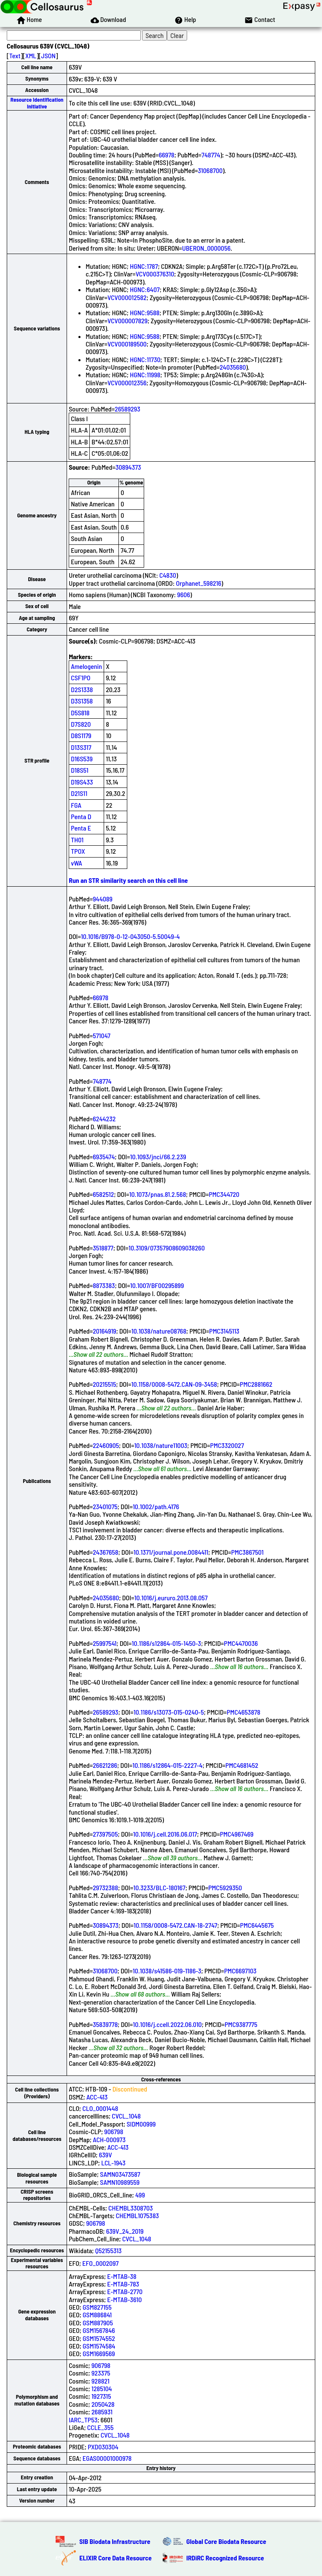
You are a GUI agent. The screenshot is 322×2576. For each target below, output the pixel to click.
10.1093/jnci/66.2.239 (158, 1157)
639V (105, 2155)
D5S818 (80, 713)
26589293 (127, 409)
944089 (103, 899)
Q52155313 (108, 2250)
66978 (166, 155)
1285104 (101, 2388)
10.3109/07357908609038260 (167, 1248)
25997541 (104, 1643)
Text (15, 55)
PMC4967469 (237, 1834)
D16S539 (82, 759)
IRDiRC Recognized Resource (225, 2558)
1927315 (101, 2396)
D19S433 (82, 782)
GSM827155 (97, 2307)
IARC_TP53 (83, 2420)
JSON (48, 55)
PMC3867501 (247, 1552)
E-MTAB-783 (123, 2284)
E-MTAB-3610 (124, 2299)
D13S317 (81, 747)
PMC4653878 (243, 1712)
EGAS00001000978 (107, 2458)
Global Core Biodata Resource (226, 2541)
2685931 (102, 2412)
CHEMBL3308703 (130, 2208)
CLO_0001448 (100, 2108)
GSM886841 (97, 2315)
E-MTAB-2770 (124, 2291)
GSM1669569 (99, 2353)
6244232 (104, 1119)
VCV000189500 (127, 344)
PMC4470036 (241, 1643)
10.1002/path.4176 (156, 1506)
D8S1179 (81, 735)
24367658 (105, 1552)
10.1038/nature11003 (160, 1445)
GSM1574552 (99, 2338)
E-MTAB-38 (121, 2276)
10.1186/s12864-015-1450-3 (166, 1643)
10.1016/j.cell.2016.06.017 (165, 1834)
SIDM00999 (141, 2124)
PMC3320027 (227, 1445)
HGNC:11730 (145, 359)
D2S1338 (82, 689)
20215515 (104, 1384)
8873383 (104, 1285)
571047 (101, 1035)
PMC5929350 (225, 1887)
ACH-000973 (109, 2139)
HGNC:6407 (145, 289)
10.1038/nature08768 (158, 1331)
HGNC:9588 (144, 312)
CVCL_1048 (126, 2116)
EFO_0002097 (100, 2263)
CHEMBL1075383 (137, 2215)
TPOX (78, 851)
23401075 (105, 1506)
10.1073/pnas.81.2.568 (157, 1194)
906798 (113, 2131)
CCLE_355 (100, 2427)
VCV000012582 (127, 297)
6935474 (104, 1157)
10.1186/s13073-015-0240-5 (169, 1712)
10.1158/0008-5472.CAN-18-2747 (175, 1925)
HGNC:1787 (144, 266)
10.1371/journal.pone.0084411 (171, 1552)
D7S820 (81, 724)
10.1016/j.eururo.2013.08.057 (171, 1598)
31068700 (210, 170)
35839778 (105, 2024)
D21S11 (79, 793)
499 (140, 2195)
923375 (100, 2373)
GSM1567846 (99, 2330)
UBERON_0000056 (206, 248)
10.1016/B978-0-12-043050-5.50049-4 (130, 936)
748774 (210, 155)
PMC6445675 (257, 1925)
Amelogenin (86, 666)
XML (30, 55)
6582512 (103, 1194)
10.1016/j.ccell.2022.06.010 (167, 2024)
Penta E (81, 828)
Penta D (81, 816)
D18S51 (80, 770)
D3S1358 (82, 701)
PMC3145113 (224, 1331)
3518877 (103, 1248)
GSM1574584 (99, 2346)
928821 (100, 2381)
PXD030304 (103, 2447)
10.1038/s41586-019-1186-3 (167, 1971)
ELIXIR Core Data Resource (115, 2558)
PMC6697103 (240, 1971)
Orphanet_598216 (198, 583)
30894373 (128, 467)
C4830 (167, 575)
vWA (76, 863)
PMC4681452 (241, 1765)
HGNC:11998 (145, 375)
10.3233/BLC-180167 (159, 1887)
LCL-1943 (113, 2163)
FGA (76, 805)
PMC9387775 (241, 2024)
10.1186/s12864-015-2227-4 (167, 1765)
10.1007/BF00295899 (157, 1285)
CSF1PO (80, 678)
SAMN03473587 (120, 2174)
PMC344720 (224, 1194)
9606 (183, 594)
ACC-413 (96, 2097)
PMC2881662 (256, 1384)
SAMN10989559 (120, 2182)
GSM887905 (98, 2323)
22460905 (106, 1445)
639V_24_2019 (125, 2231)
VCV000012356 (126, 383)
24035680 (233, 367)
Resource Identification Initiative (37, 102)
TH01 (77, 840)
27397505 (105, 1834)
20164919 (104, 1331)
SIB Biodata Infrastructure (114, 2541)
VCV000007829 (127, 321)
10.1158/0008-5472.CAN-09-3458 (174, 1384)
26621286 (105, 1765)
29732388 (105, 1887)
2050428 (103, 2404)
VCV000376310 (155, 274)
